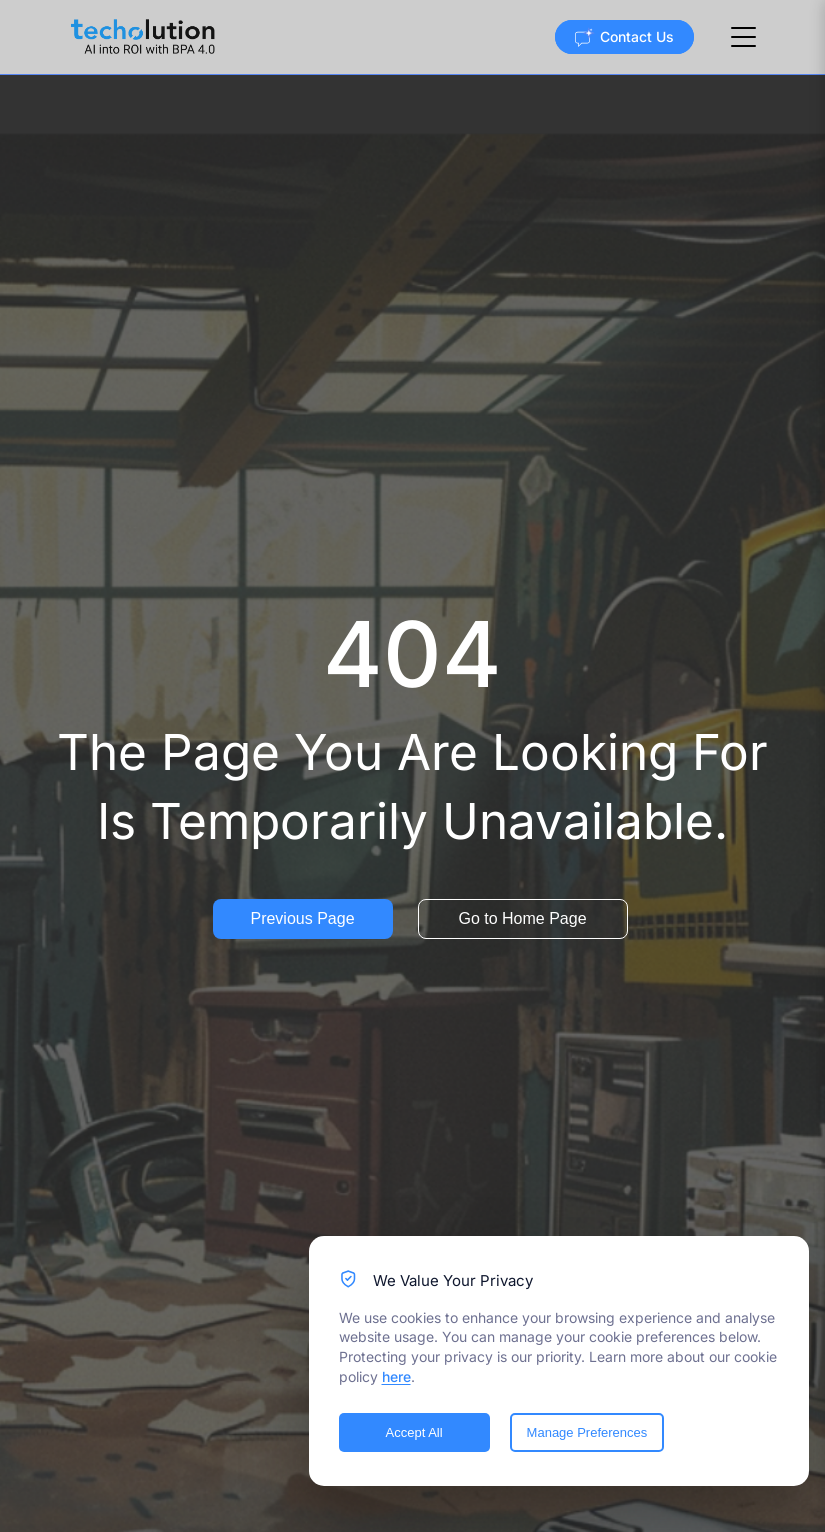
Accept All (414, 1432)
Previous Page (302, 918)
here (396, 1376)
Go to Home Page (522, 918)
